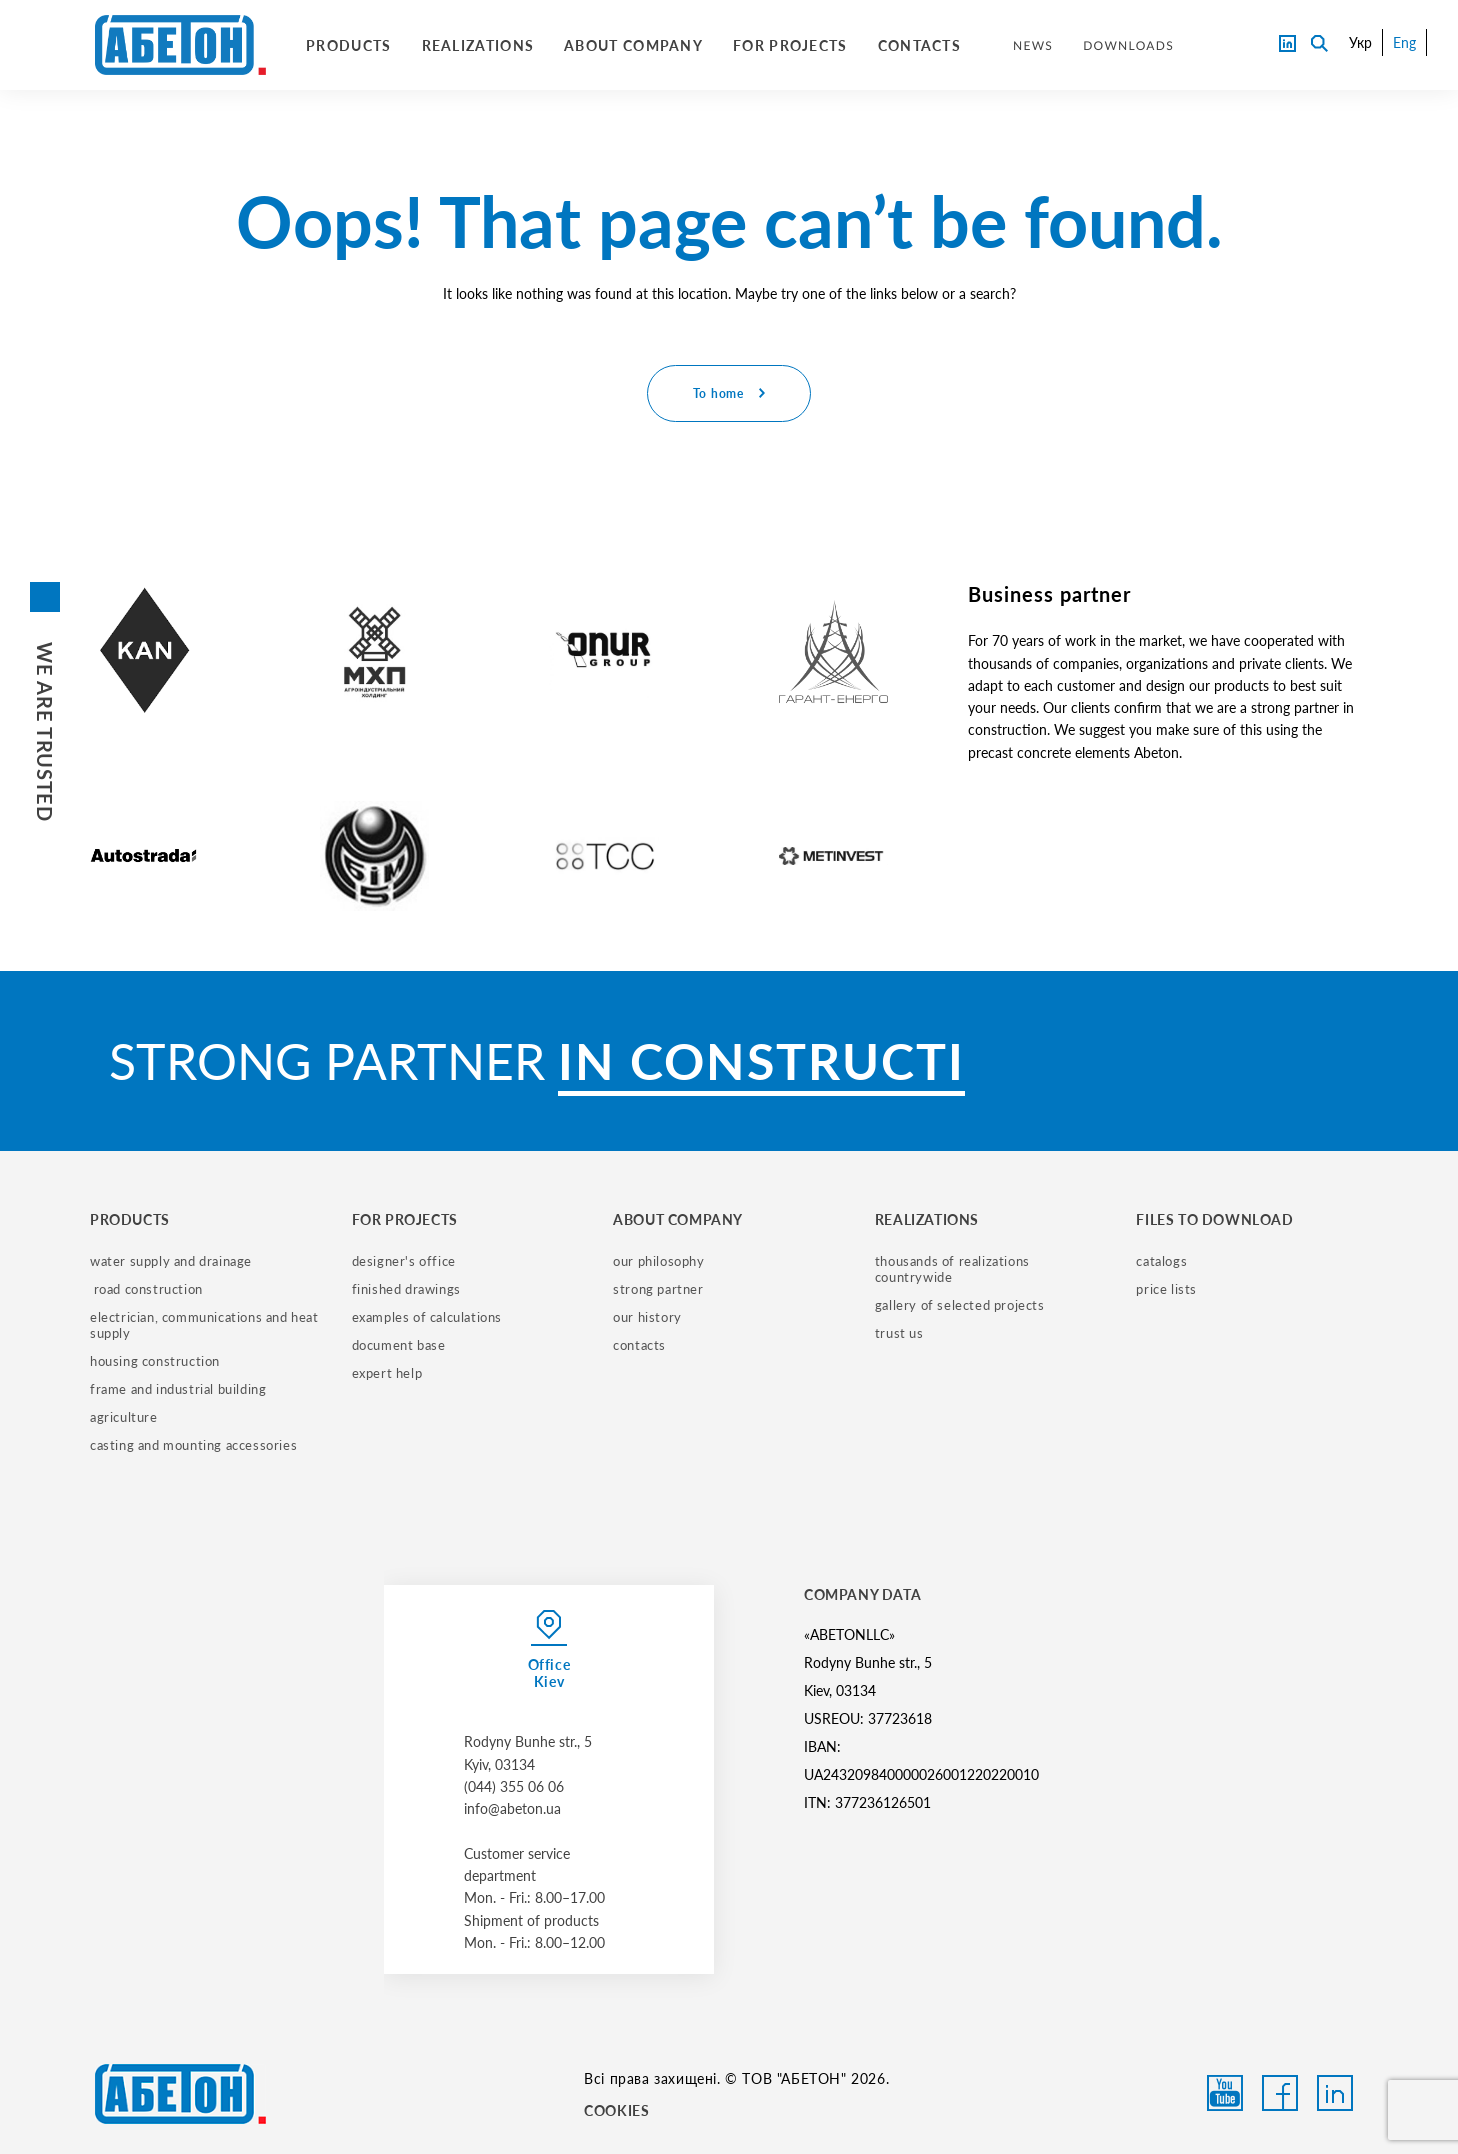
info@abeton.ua (512, 1808)
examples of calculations (427, 1317)
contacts (639, 1345)
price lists (1166, 1289)
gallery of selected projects (960, 1305)
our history (647, 1317)
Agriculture (124, 1417)
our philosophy (658, 1261)
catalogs (1161, 1261)
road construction (146, 1289)
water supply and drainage (171, 1261)
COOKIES (616, 2110)
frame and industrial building (178, 1389)
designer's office (404, 1261)
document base (399, 1345)
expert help (387, 1373)
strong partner (658, 1289)
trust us (899, 1333)
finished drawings (406, 1289)
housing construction (155, 1361)
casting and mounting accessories (193, 1445)
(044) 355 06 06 (514, 1786)
